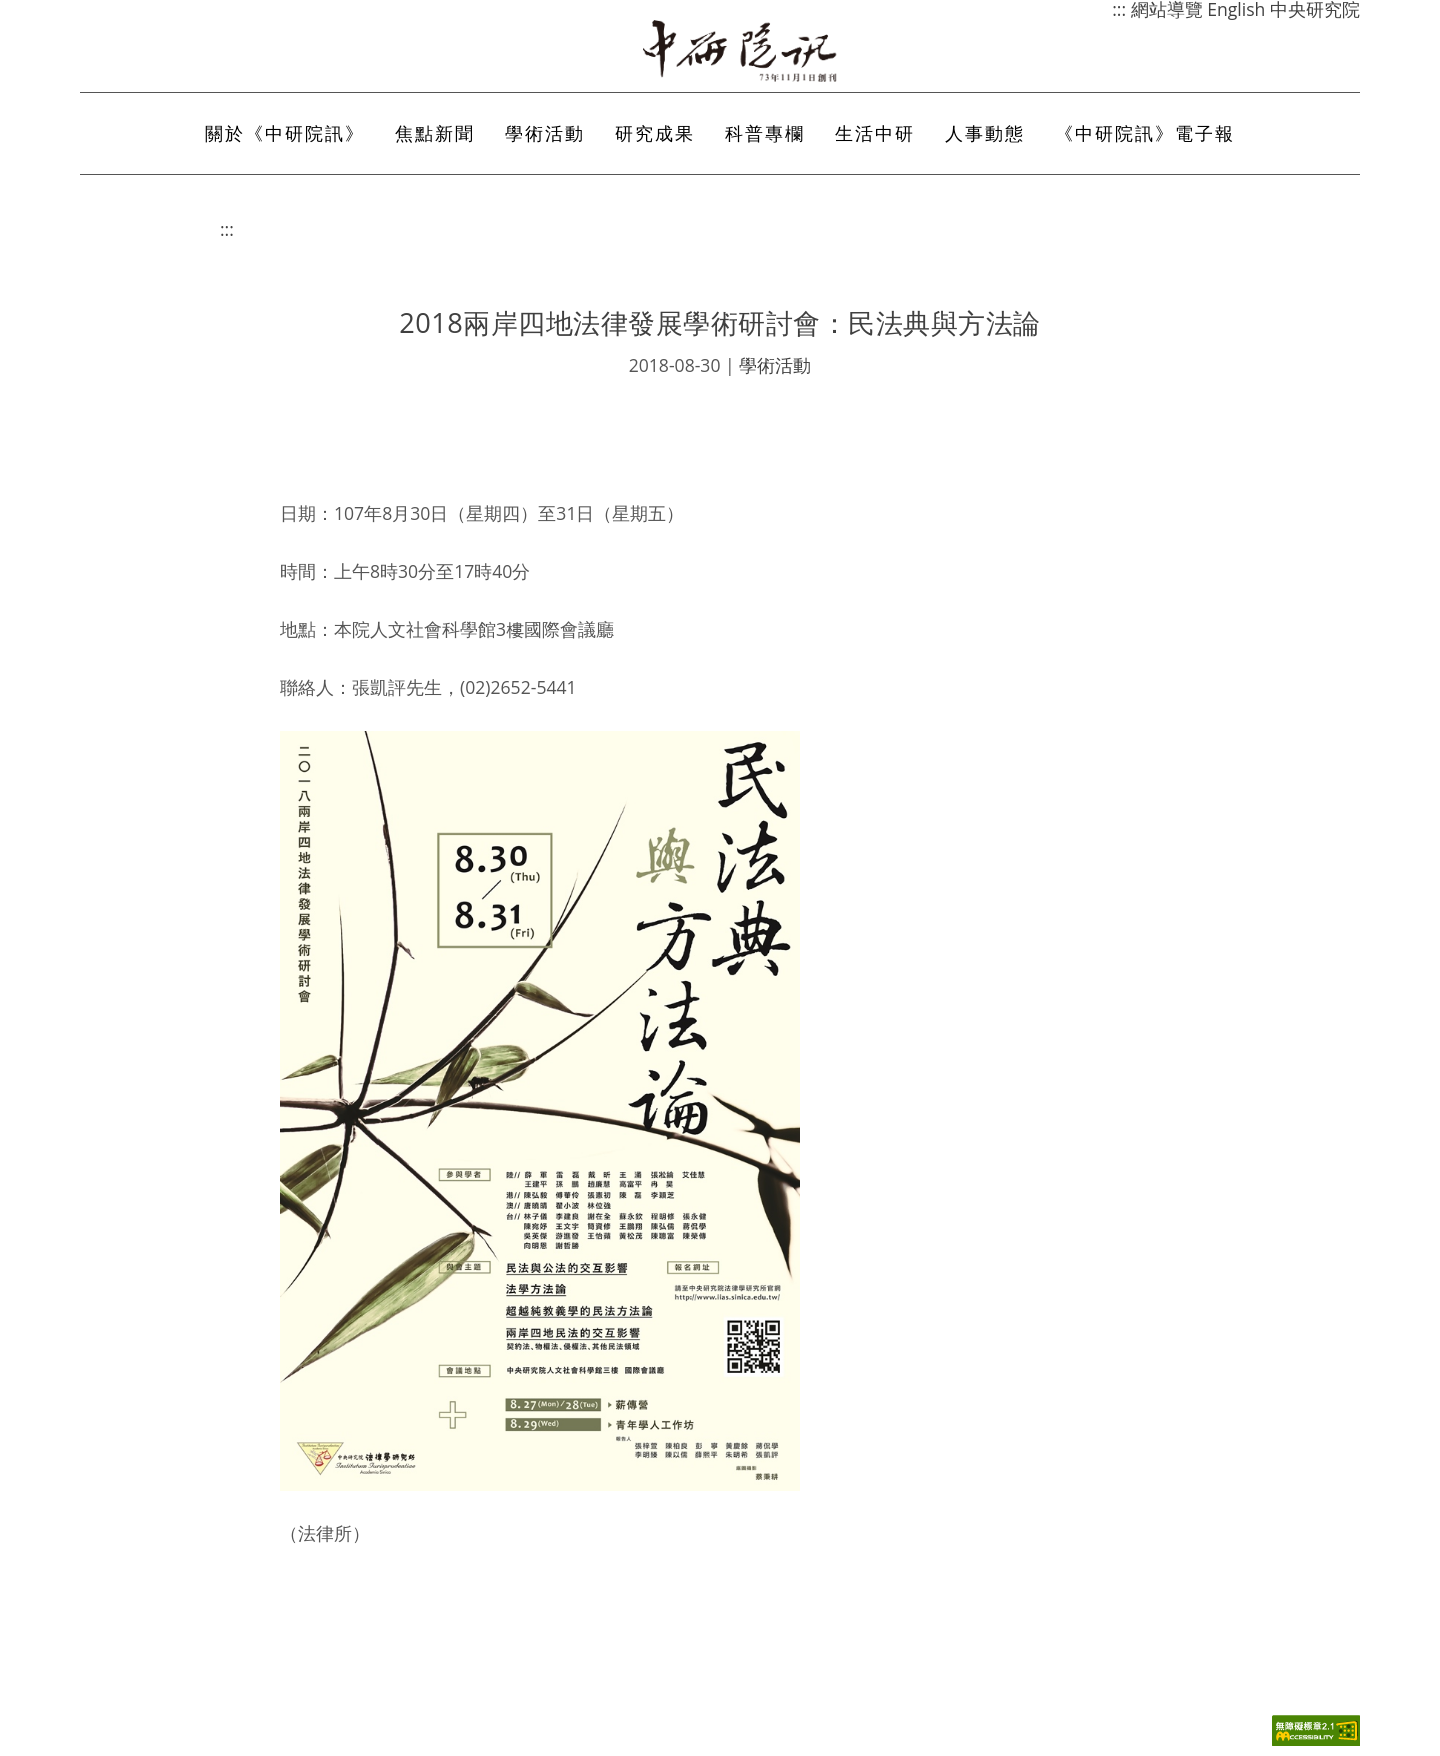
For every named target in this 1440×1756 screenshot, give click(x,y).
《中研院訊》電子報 (1145, 133)
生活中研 (875, 133)
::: (227, 229)
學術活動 (545, 133)
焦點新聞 (435, 133)
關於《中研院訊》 (285, 133)
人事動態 (985, 133)
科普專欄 (765, 133)
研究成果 (655, 133)
